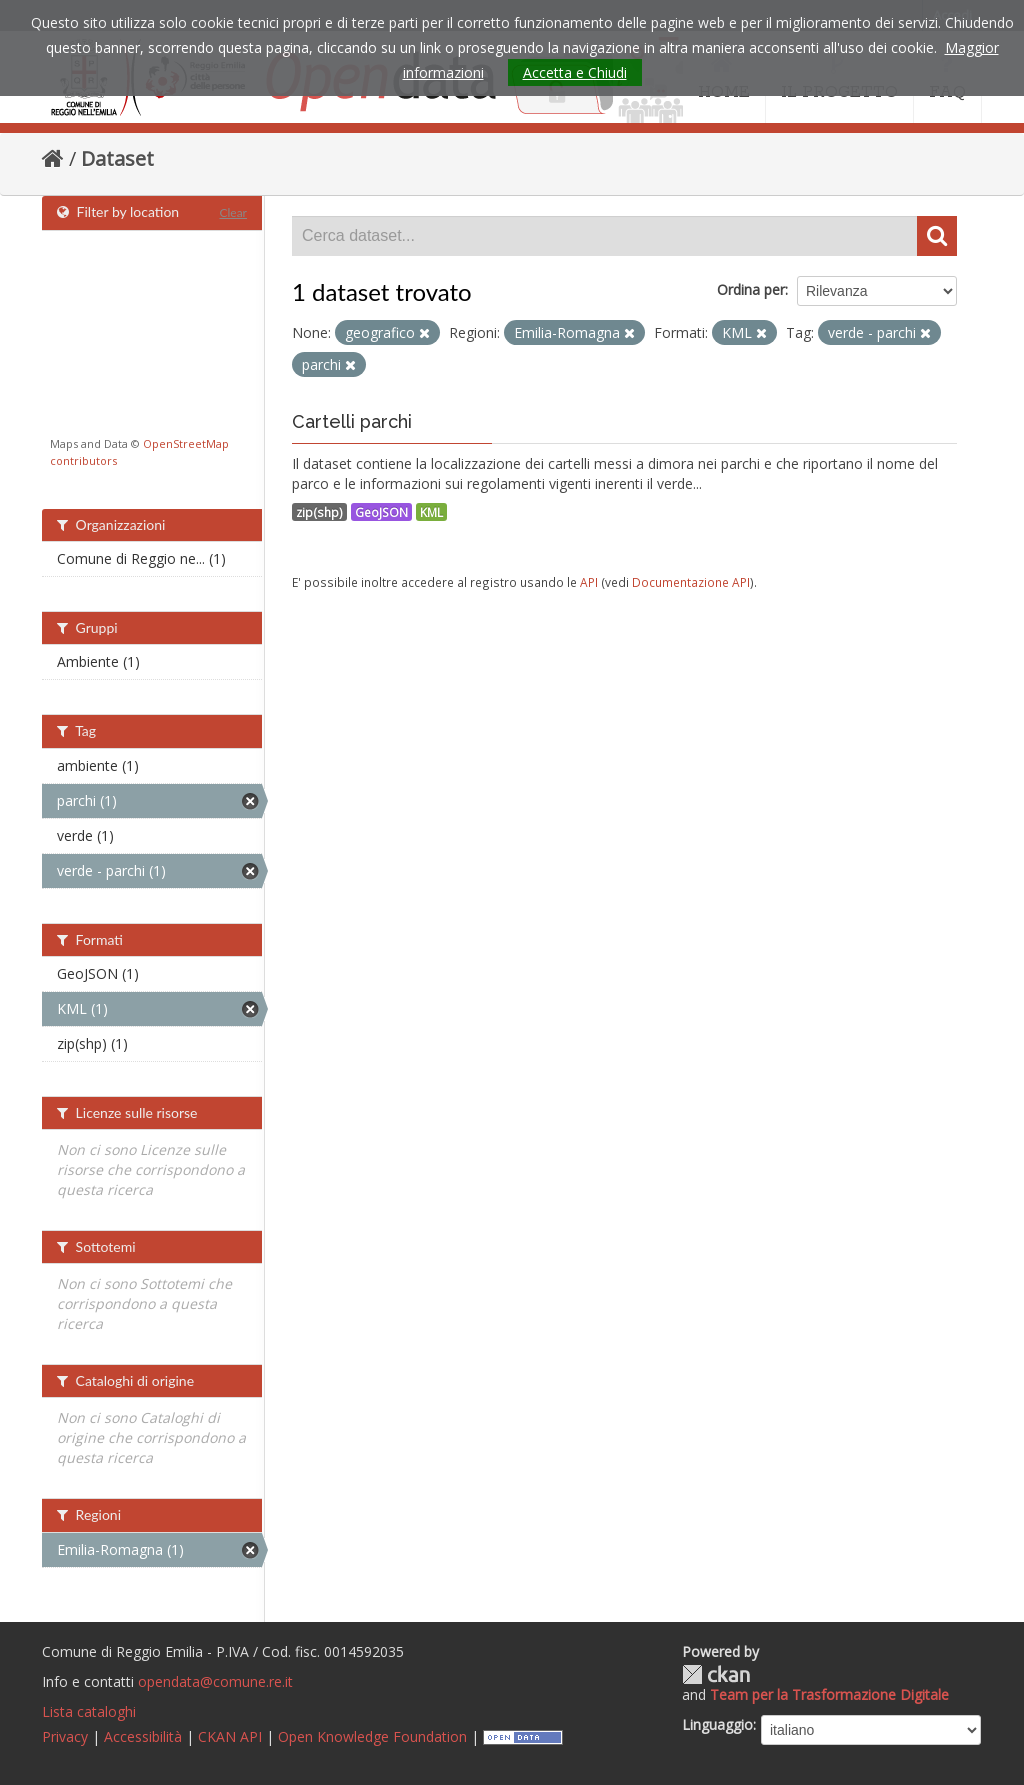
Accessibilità (143, 1736)
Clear (233, 212)
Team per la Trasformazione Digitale (829, 1694)
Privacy (65, 1736)
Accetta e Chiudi (575, 72)
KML (431, 512)
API (589, 582)
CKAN (716, 1674)
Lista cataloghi (89, 1711)
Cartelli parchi (352, 421)
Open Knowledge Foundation (372, 1736)
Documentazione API (691, 582)
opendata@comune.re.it (215, 1681)
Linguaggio (717, 1724)
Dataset (117, 158)
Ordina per (751, 289)
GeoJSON (381, 512)
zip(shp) (319, 512)
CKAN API (230, 1736)
